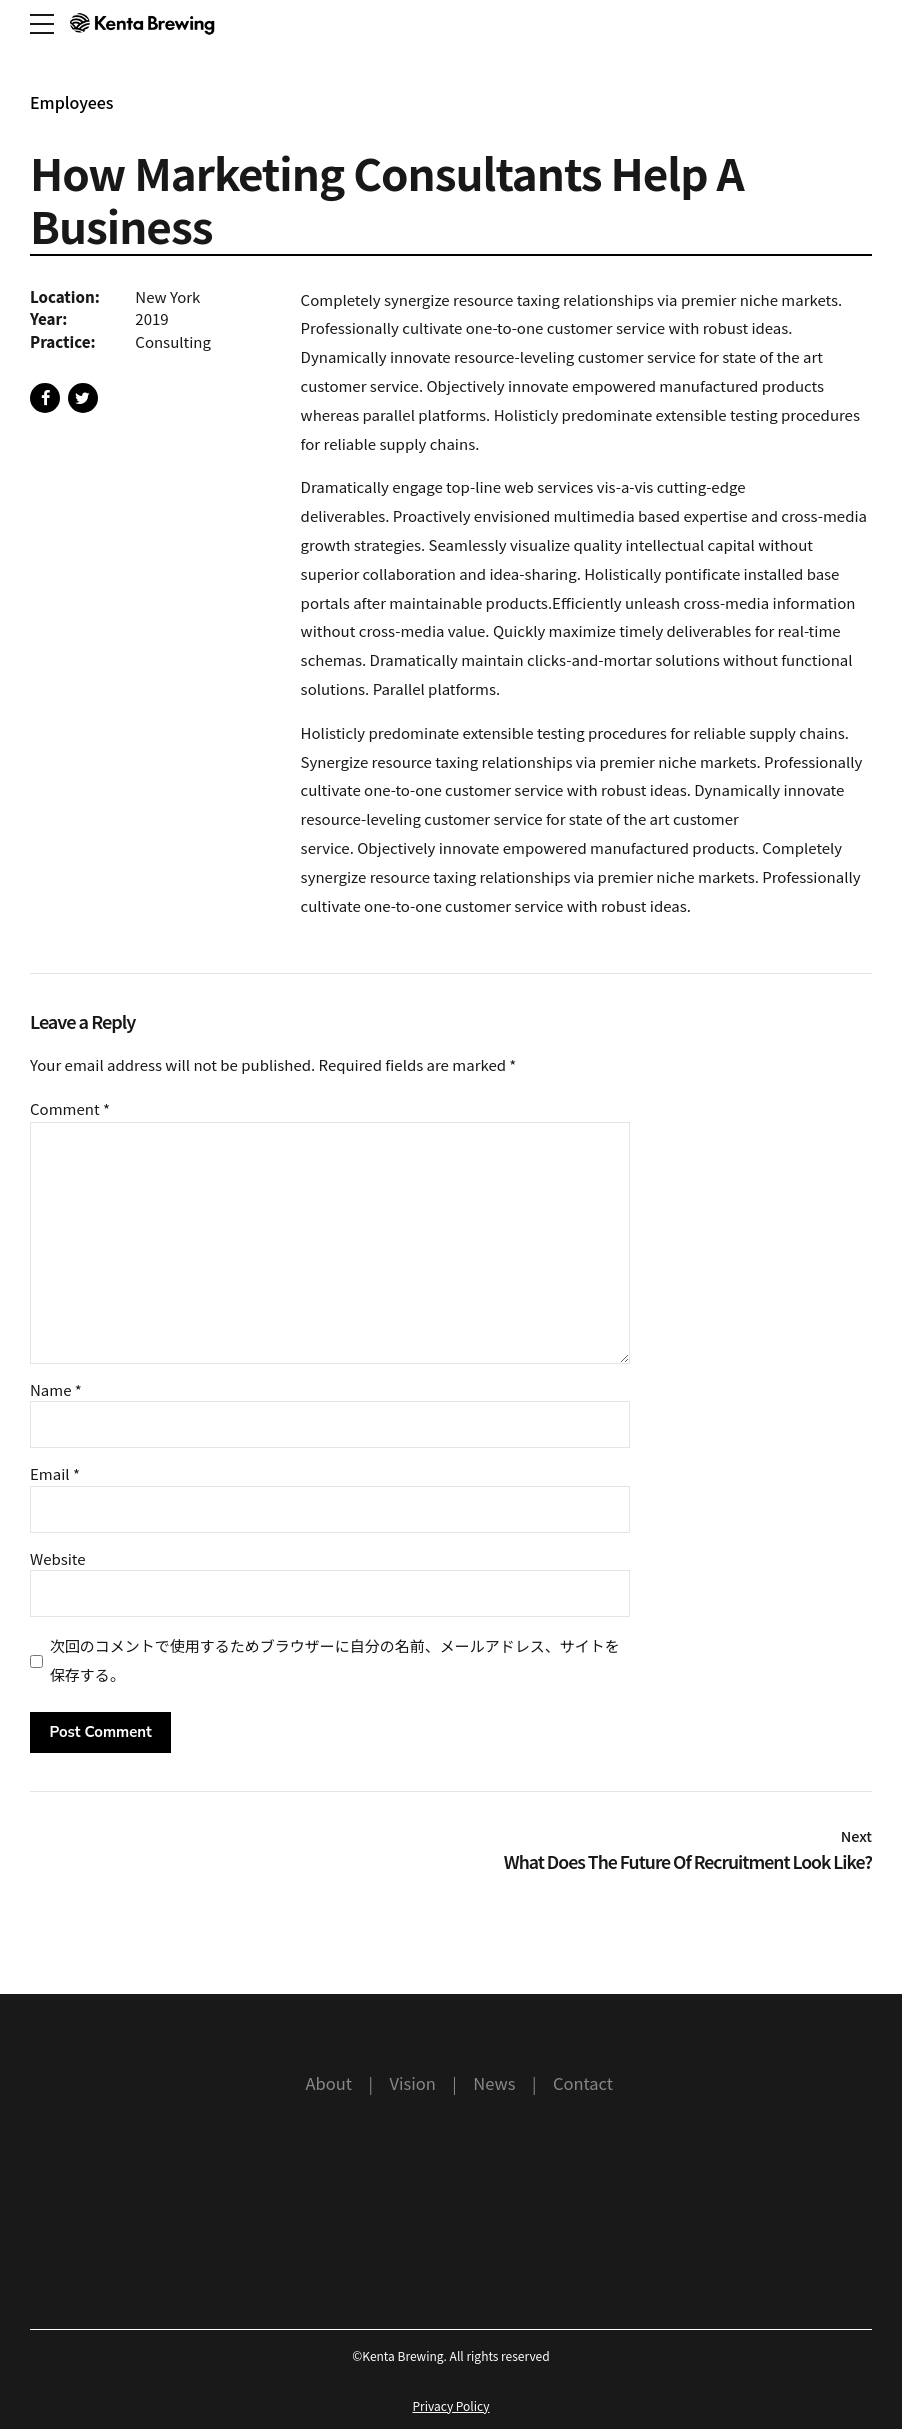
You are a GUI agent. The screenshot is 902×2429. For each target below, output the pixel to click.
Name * (56, 1389)
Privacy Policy (450, 2405)
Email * (55, 1473)
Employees (72, 102)
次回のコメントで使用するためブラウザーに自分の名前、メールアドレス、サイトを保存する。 (335, 1660)
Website (58, 1558)
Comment (70, 1108)
